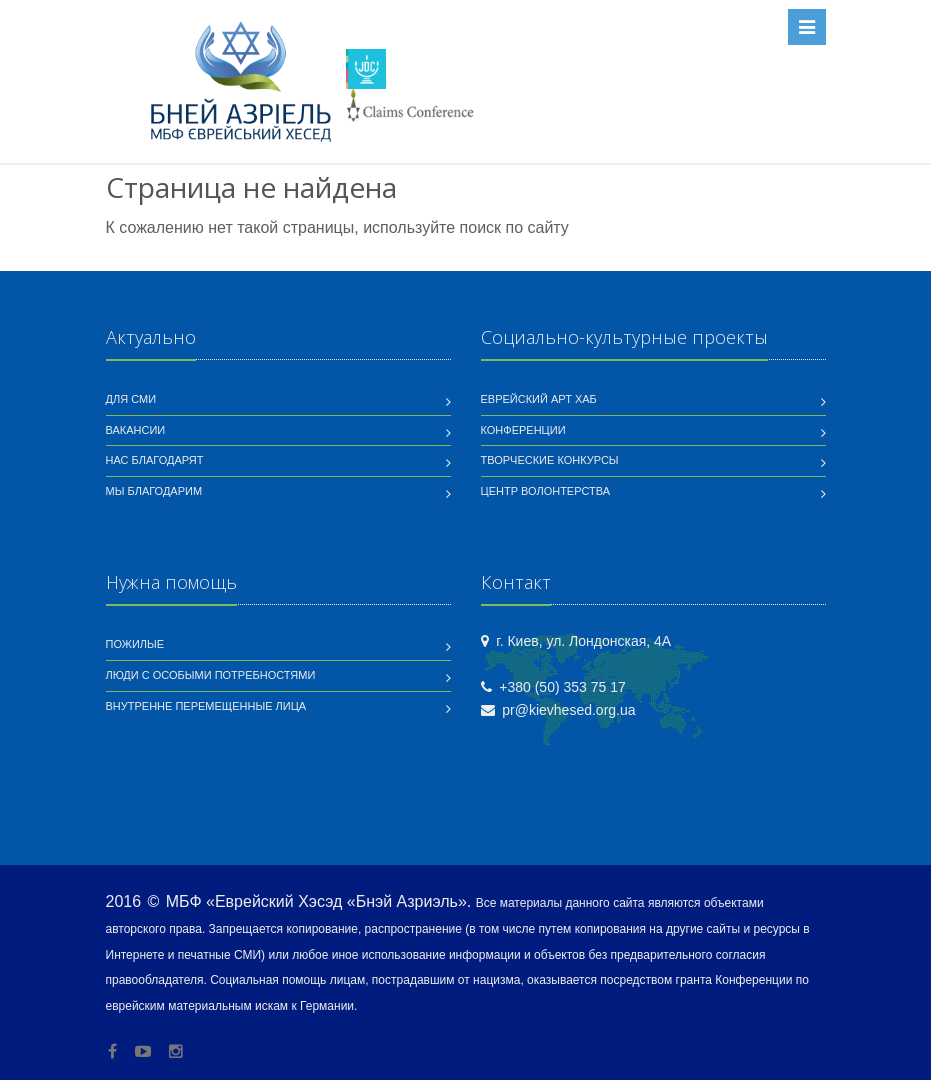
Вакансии (136, 430)
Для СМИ (131, 399)
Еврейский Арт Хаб (539, 399)
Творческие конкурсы (550, 460)
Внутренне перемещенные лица (206, 706)
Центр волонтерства (546, 491)
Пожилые (135, 644)
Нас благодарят (155, 460)
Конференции (523, 430)
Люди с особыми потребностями (211, 675)
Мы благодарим (154, 491)
